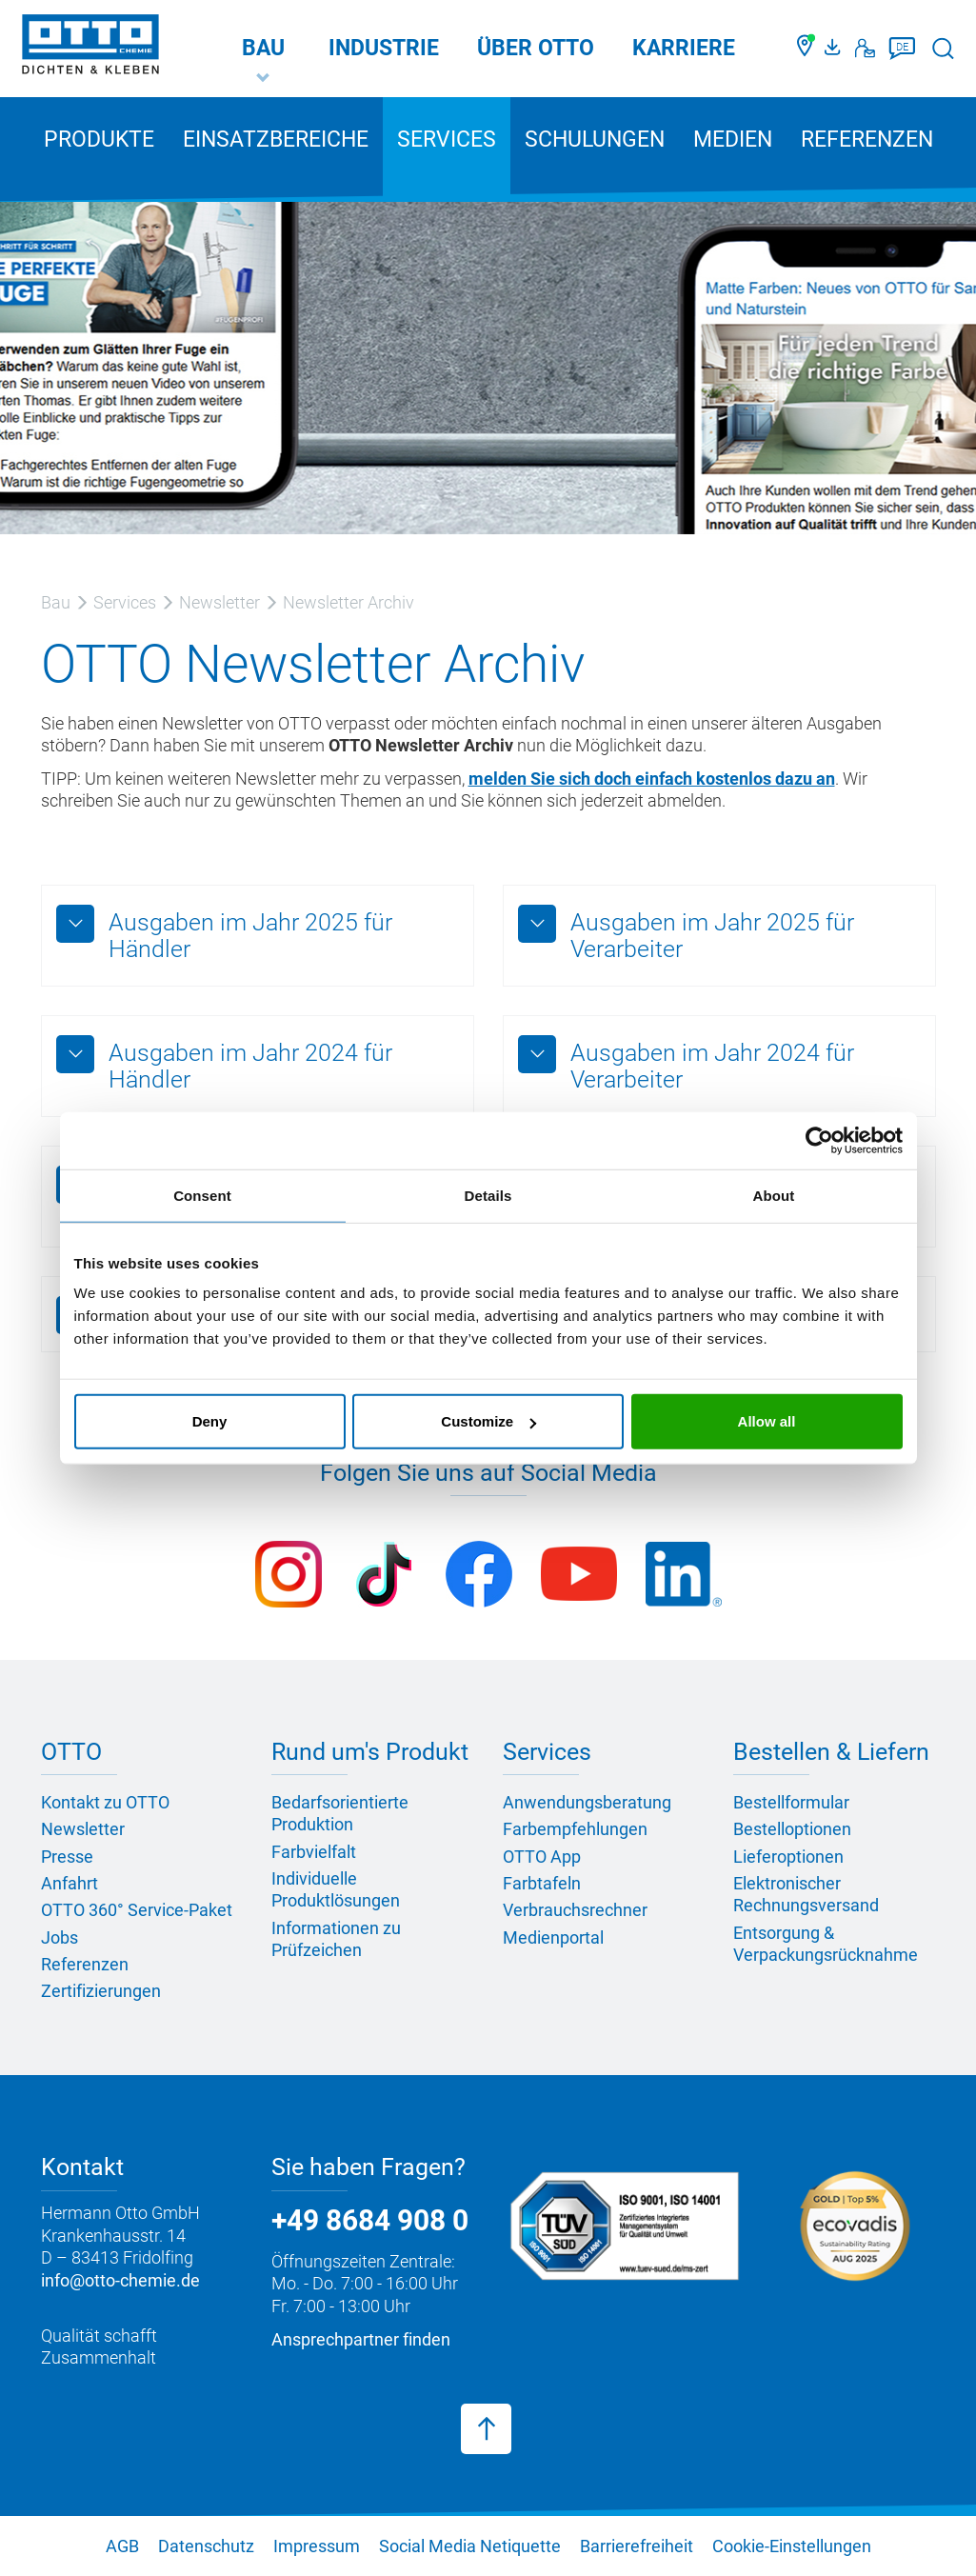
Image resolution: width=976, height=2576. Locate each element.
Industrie (384, 48)
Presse (67, 1857)
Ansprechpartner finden (360, 2339)
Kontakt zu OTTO (105, 1802)
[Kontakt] (865, 48)
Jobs (59, 1937)
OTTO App (542, 1857)
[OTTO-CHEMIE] (90, 47)
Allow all (767, 1421)
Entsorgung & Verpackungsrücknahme (825, 1944)
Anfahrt (69, 1883)
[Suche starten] (943, 48)
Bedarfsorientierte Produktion (339, 1813)
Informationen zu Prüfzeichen (336, 1939)
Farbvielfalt (313, 1852)
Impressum (316, 2546)
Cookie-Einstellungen (791, 2546)
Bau (263, 48)
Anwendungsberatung (587, 1802)
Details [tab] (488, 1195)
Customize (488, 1421)
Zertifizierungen (101, 1991)
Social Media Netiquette (470, 2546)
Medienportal (553, 1937)
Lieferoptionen (788, 1857)
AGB (122, 2546)
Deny (210, 1421)
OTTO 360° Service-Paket (136, 1910)
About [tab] (774, 1195)
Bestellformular (791, 1802)
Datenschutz (206, 2546)
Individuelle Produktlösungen (335, 1889)
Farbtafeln (542, 1883)
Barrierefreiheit (636, 2546)
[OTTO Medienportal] (835, 48)
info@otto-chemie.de (120, 2280)
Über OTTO (535, 48)
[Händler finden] (806, 48)
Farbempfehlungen (575, 1829)
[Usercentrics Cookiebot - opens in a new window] (819, 1140)
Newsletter (83, 1829)
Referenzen (867, 139)
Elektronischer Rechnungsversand (806, 1894)
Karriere (683, 48)
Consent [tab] (202, 1195)
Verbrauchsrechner (575, 1910)
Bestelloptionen (792, 1829)
